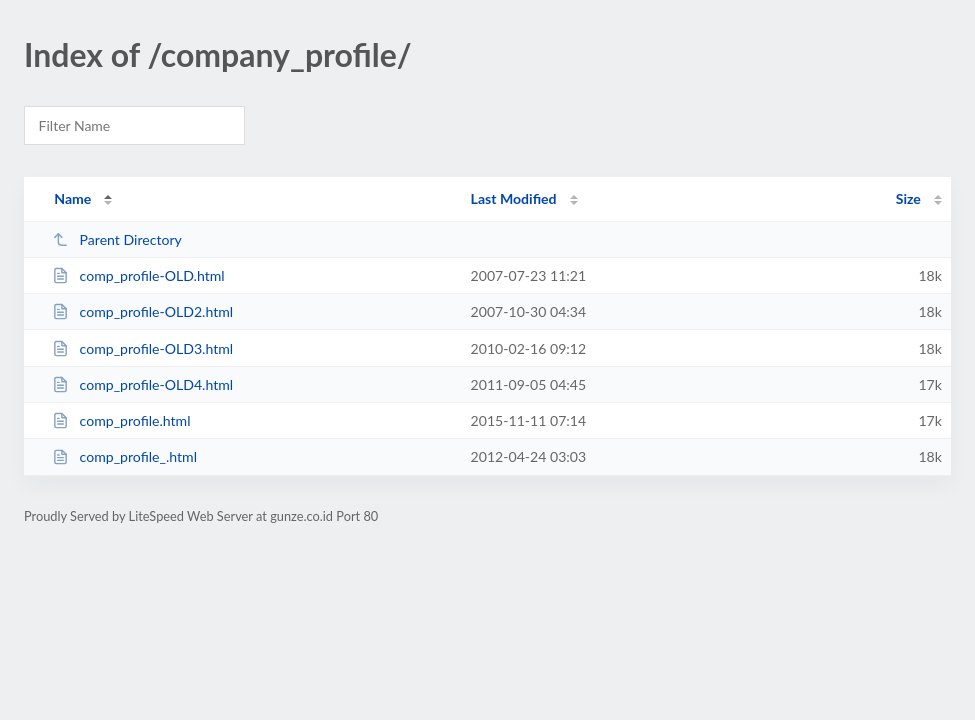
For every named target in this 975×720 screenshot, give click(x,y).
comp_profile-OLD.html (138, 275)
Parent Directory (117, 239)
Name (72, 198)
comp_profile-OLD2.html (142, 311)
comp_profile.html (121, 420)
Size (908, 198)
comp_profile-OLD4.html (142, 384)
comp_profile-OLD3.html (142, 348)
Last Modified (514, 198)
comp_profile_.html (124, 456)
